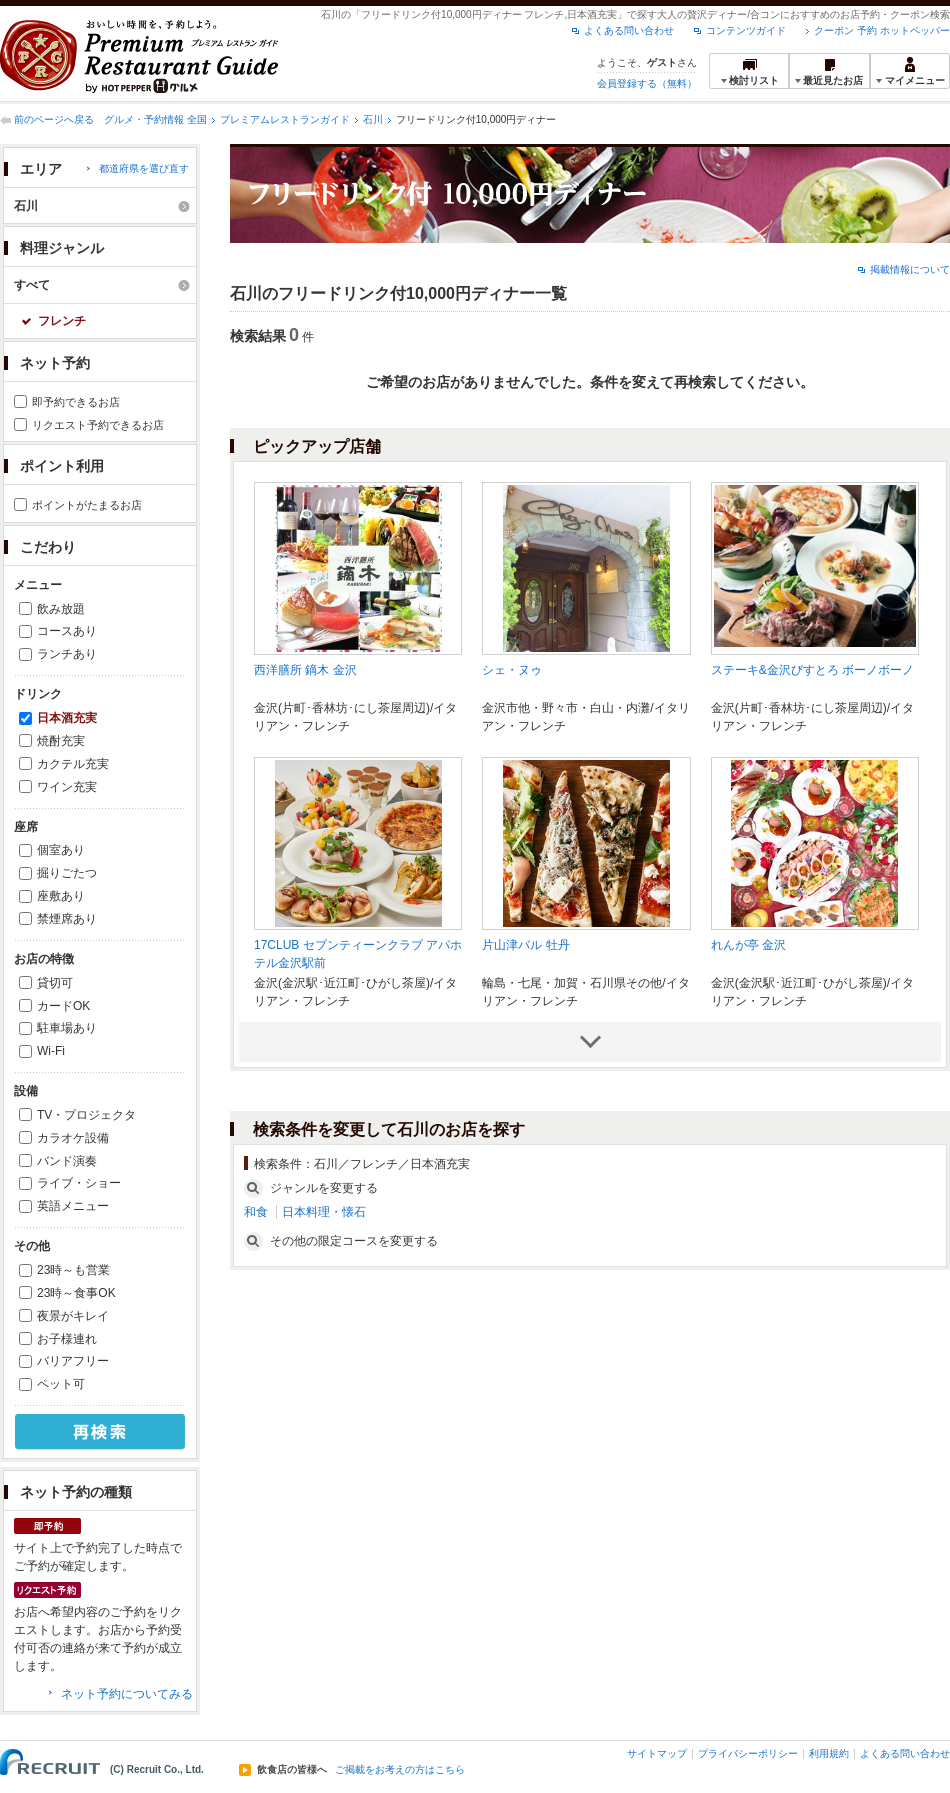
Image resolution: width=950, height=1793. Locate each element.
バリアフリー (73, 1361)
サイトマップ (657, 1753)
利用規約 (829, 1753)
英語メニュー (73, 1206)
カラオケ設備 (73, 1138)
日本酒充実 (67, 718)
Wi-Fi (51, 1051)
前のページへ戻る (54, 119)
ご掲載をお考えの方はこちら (400, 1770)
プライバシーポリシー (748, 1753)
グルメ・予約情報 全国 (155, 119)
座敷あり (61, 896)
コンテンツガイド (746, 30)
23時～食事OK (76, 1293)
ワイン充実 (67, 787)
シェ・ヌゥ (512, 670)
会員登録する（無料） (647, 83)
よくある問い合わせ (629, 30)
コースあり (67, 631)
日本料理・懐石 (324, 1212)
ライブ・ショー (79, 1183)
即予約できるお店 (76, 402)
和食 (256, 1212)
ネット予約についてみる (127, 1694)
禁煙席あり (67, 919)
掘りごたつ (67, 873)
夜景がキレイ (73, 1316)
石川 (373, 119)
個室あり (61, 850)
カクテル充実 (73, 764)
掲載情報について (910, 269)
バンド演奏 (67, 1161)
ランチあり (67, 654)
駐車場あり (67, 1028)
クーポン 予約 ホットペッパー (882, 30)
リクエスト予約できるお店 (98, 425)
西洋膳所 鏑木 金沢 (305, 670)
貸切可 (55, 983)
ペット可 (61, 1384)
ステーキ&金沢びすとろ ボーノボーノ (812, 670)
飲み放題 (61, 609)
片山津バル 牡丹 (525, 945)
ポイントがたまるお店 (87, 505)
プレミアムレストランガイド (285, 119)
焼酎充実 (61, 741)
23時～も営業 (73, 1270)
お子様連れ (67, 1339)
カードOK (63, 1006)
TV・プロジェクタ (86, 1115)
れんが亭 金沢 (748, 945)
